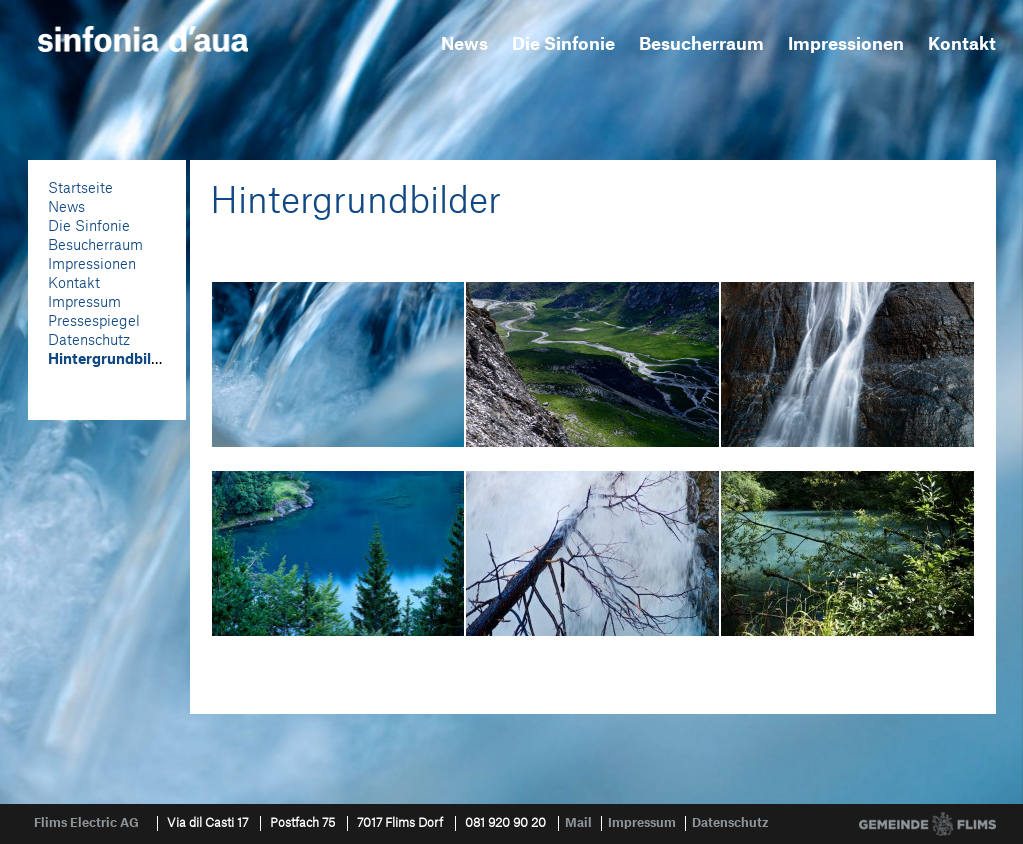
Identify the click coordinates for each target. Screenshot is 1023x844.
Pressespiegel (94, 322)
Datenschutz (89, 341)
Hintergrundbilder (111, 360)
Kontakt (962, 44)
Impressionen (846, 44)
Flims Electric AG (86, 823)
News (464, 44)
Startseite (80, 189)
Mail (578, 823)
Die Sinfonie (563, 44)
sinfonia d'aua (143, 39)
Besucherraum (701, 44)
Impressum (84, 303)
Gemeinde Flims (927, 824)
